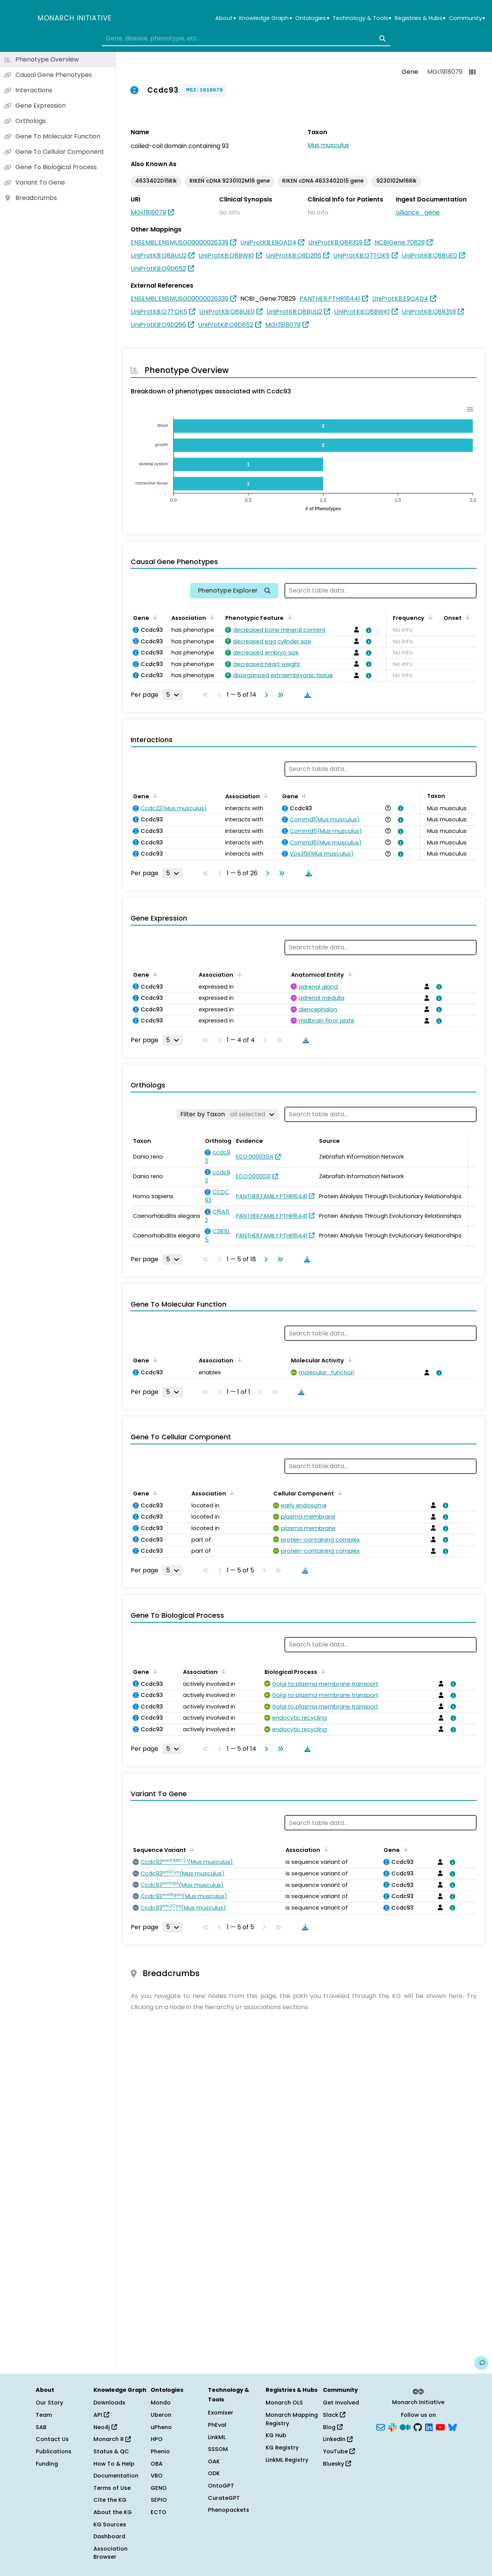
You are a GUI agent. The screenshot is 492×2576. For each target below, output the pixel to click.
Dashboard (109, 2536)
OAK (214, 2461)
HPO (157, 2439)
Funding (47, 2464)
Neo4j (105, 2427)
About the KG (112, 2512)
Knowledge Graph (265, 18)
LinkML (217, 2437)
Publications (53, 2451)
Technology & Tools (361, 18)
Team (44, 2415)
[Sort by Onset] (466, 617)
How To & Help (114, 2464)
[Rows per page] (172, 694)
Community (467, 18)
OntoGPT (221, 2485)
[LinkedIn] (429, 2426)
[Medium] (405, 2426)
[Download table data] (306, 695)
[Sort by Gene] (153, 617)
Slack (334, 2415)
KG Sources (109, 2524)
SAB (41, 2427)
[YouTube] (440, 2426)
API (101, 2415)
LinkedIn (337, 2439)
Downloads (109, 2402)
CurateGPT (224, 2498)
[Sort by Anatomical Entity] (348, 974)
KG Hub (276, 2435)
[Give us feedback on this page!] (481, 2363)
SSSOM (218, 2449)
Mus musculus (328, 145)
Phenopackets (228, 2510)
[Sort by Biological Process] (321, 1671)
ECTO (158, 2512)
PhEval (217, 2425)
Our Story (49, 2402)
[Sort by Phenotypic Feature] (288, 617)
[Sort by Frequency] (429, 617)
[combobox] (246, 38)
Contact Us (52, 2439)
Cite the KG (109, 2500)
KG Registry (282, 2447)
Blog (332, 2427)
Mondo (161, 2402)
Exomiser (220, 2412)
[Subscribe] (380, 2426)
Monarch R (112, 2439)
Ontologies (312, 18)
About (225, 18)
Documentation (115, 2475)
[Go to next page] (264, 695)
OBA (157, 2464)
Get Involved (341, 2402)
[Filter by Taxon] (227, 1114)
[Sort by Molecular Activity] (348, 1360)
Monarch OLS (284, 2402)
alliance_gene (418, 212)
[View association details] (367, 630)
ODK (214, 2473)
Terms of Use (112, 2488)
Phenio (160, 2451)
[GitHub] (418, 2426)
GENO (159, 2488)
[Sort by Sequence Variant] (190, 1849)
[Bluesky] (452, 2426)
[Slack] (392, 2426)
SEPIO (159, 2500)
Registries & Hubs (420, 18)
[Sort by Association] (210, 617)
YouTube (339, 2451)
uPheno (161, 2427)
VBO (157, 2475)
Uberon (161, 2415)
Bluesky (337, 2464)
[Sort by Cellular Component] (338, 1493)
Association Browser (110, 2553)
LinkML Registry (287, 2460)
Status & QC (111, 2451)
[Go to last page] (279, 695)
